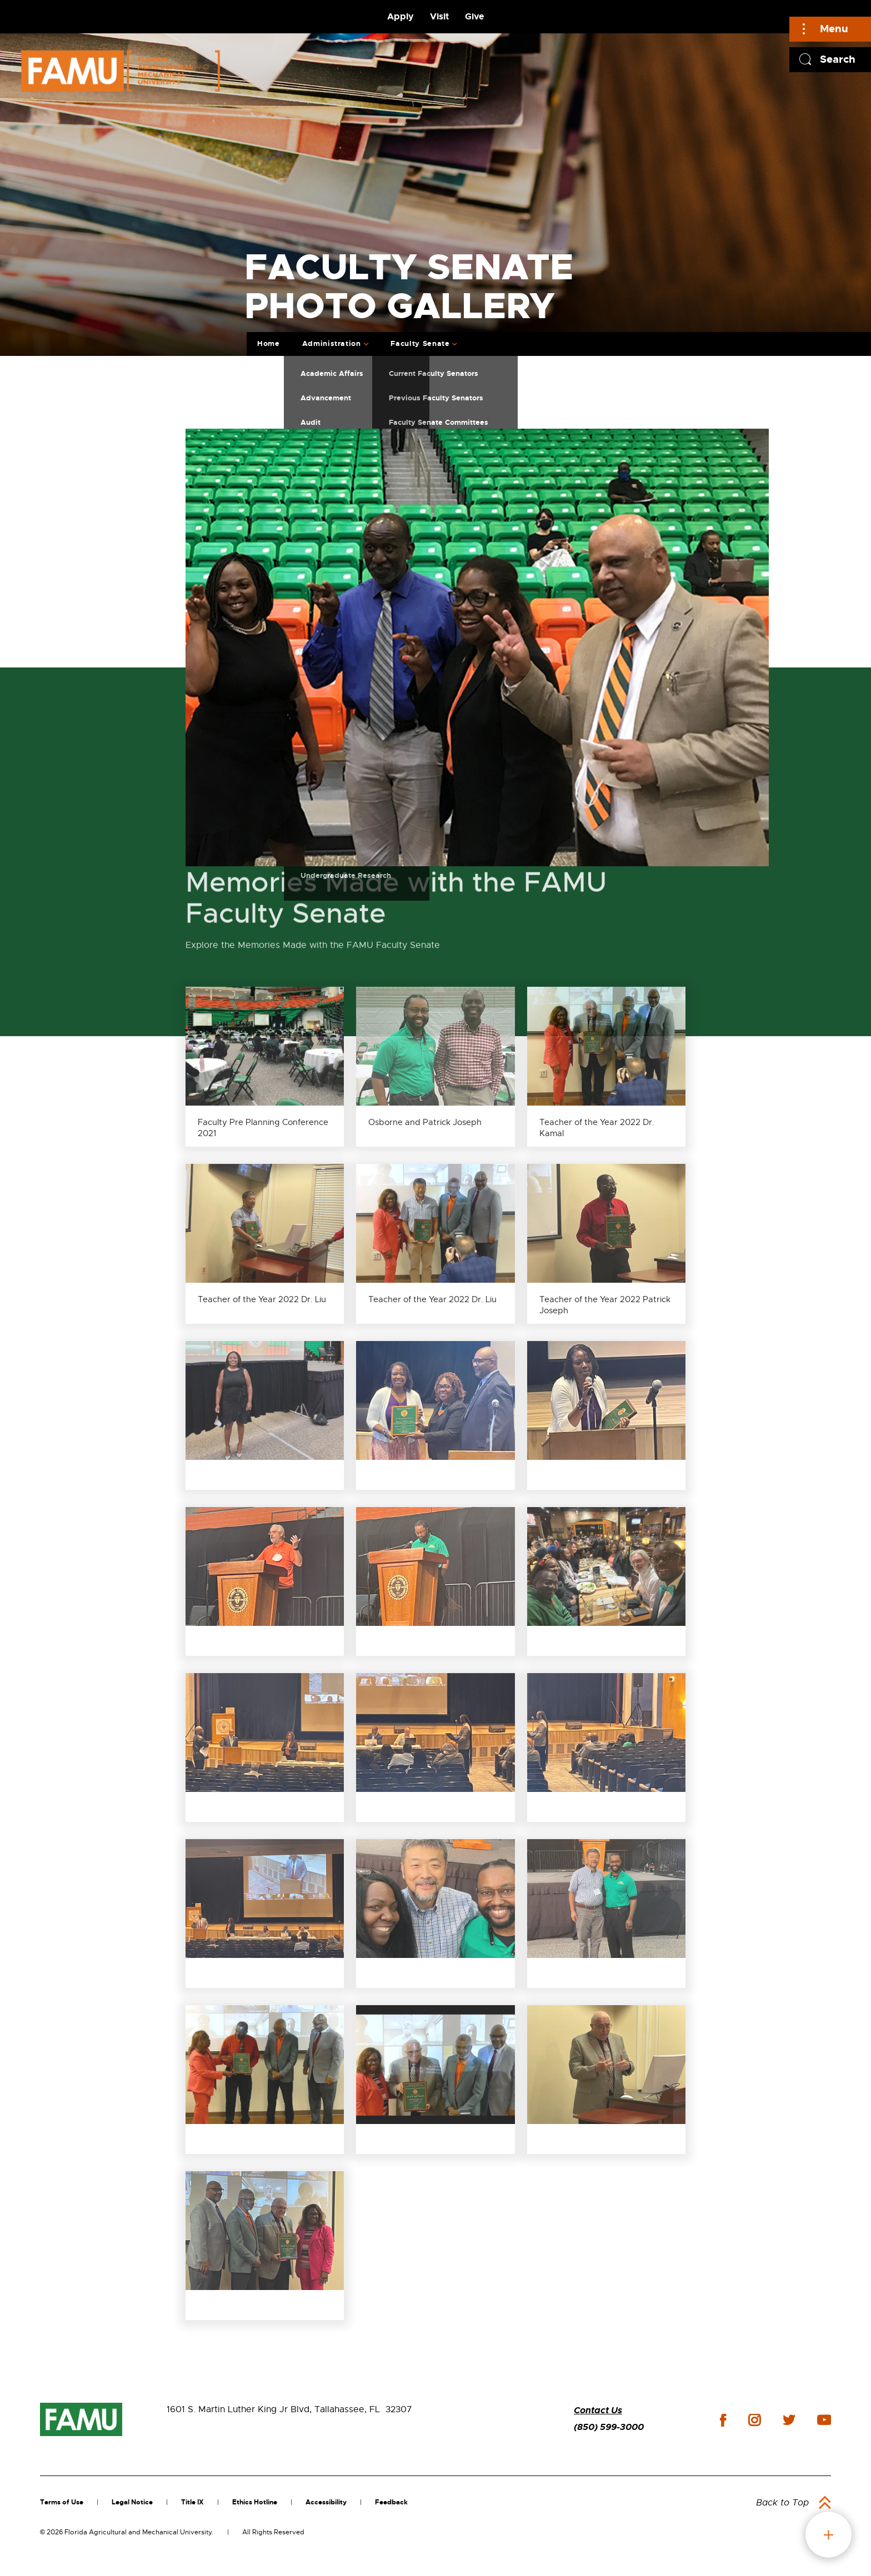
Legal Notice (132, 2502)
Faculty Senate (420, 343)
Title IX (192, 2502)
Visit (439, 16)
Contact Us (598, 2410)
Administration (331, 343)
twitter (789, 2420)
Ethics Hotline (254, 2502)
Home (268, 343)
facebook (723, 2420)
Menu (834, 29)
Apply (400, 16)
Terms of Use (61, 2502)
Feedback (391, 2502)
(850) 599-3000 (609, 2427)
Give (474, 16)
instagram (754, 2420)
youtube (824, 2420)
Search (837, 59)
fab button (828, 2535)
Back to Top (782, 2502)
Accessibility (326, 2502)
